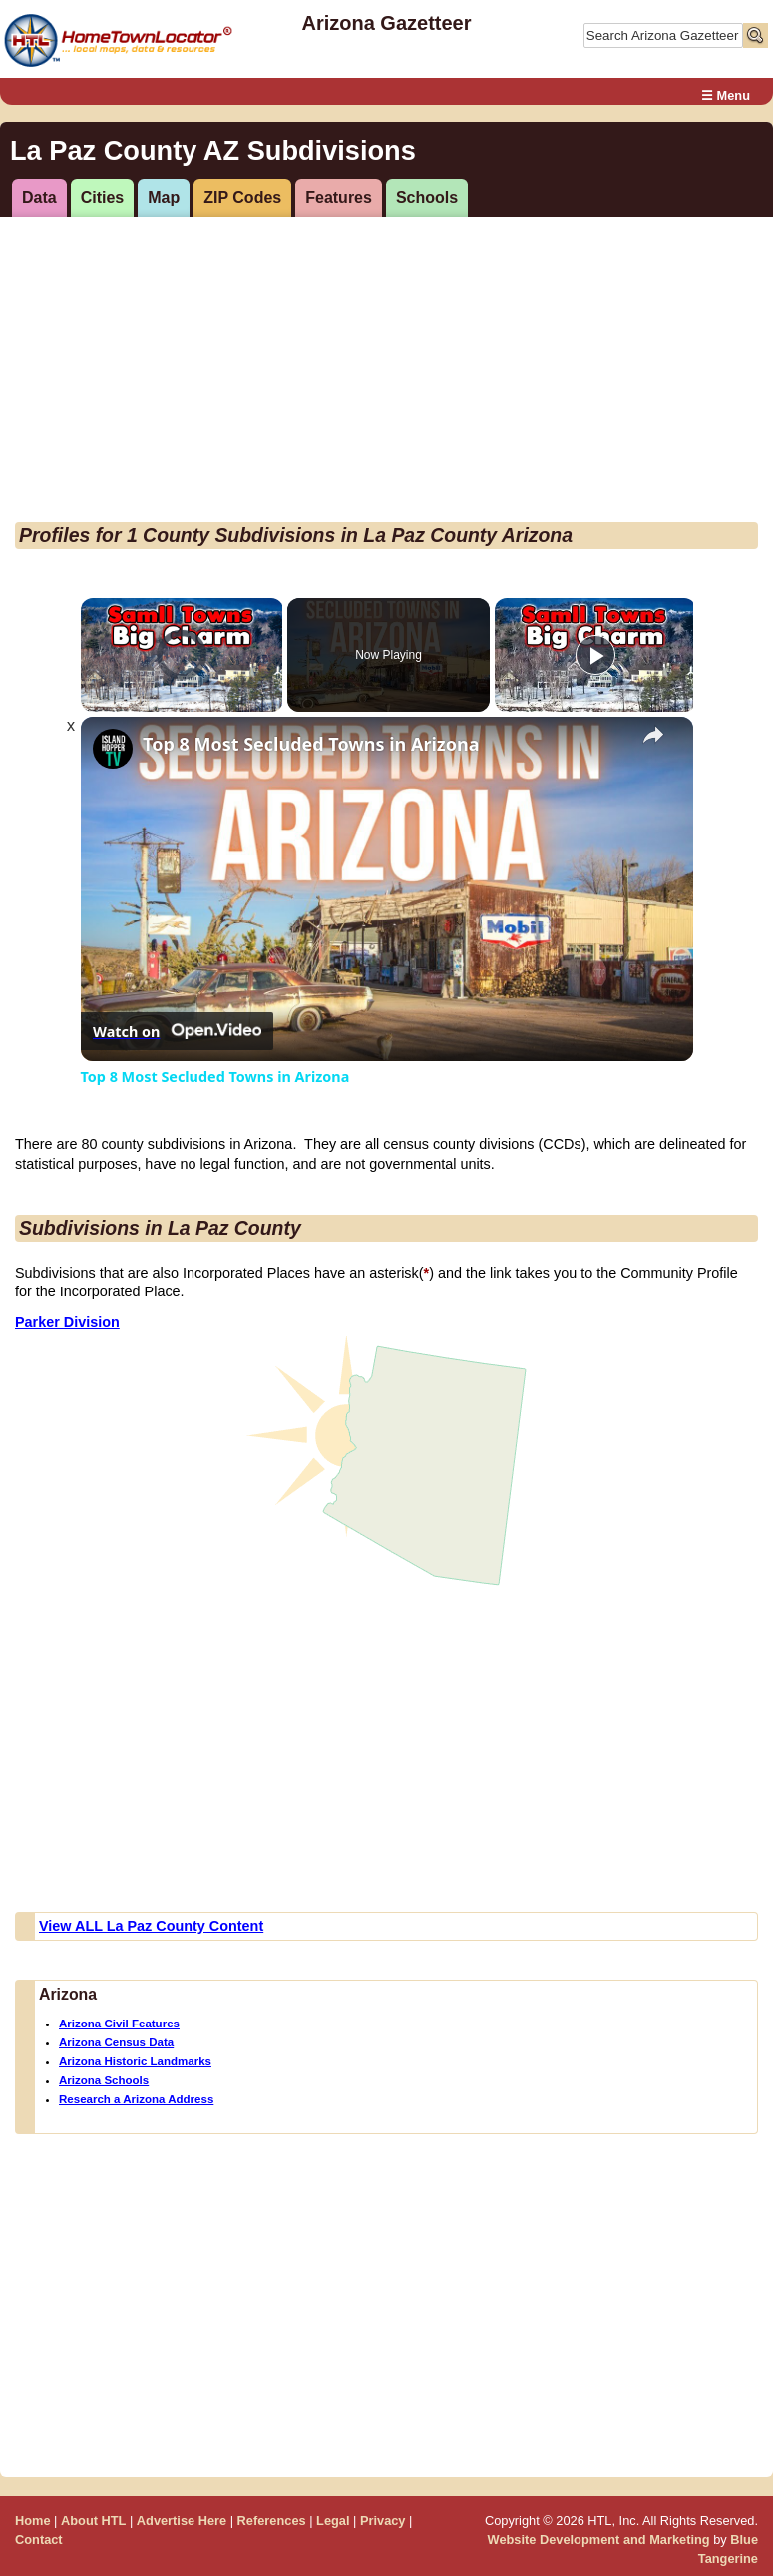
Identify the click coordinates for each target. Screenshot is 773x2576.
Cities (103, 197)
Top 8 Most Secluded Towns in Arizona (311, 744)
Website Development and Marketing (599, 2539)
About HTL (93, 2520)
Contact (39, 2539)
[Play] (595, 655)
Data (39, 197)
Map (164, 197)
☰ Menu (725, 95)
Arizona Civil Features (119, 2023)
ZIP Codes (242, 197)
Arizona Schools (104, 2080)
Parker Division (67, 1322)
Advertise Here (181, 2520)
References (271, 2520)
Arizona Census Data (116, 2042)
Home (33, 2520)
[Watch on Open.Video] (177, 1031)
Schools (427, 197)
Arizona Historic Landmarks (135, 2061)
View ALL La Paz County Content (151, 1926)
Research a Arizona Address (136, 2099)
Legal (332, 2520)
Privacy (383, 2520)
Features (338, 197)
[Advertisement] (383, 372)
